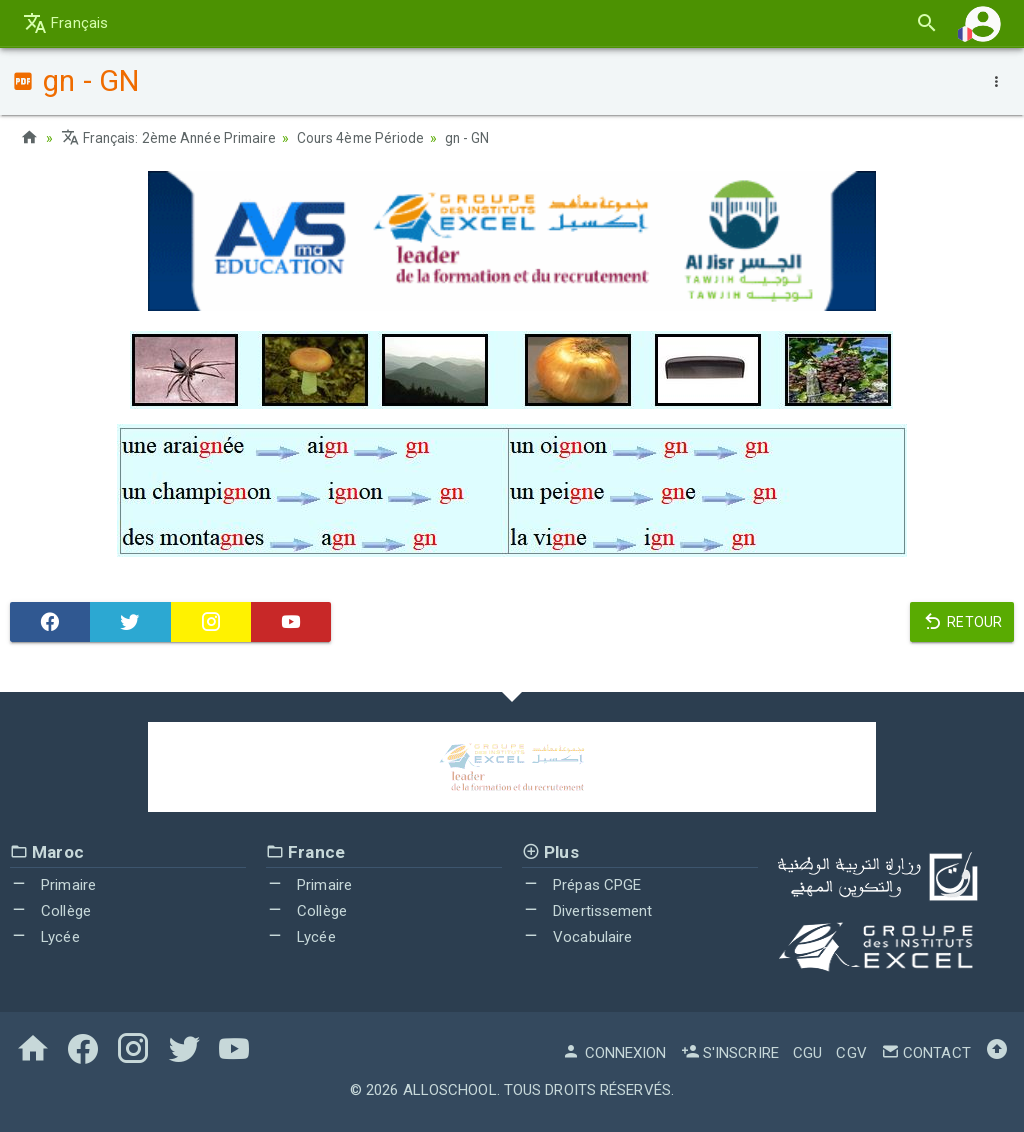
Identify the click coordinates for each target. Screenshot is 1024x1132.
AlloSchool (450, 1090)
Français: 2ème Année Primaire (172, 138)
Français (65, 23)
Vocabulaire (577, 936)
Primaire (53, 885)
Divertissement (587, 911)
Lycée (45, 936)
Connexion (614, 1053)
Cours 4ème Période (369, 138)
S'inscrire (730, 1053)
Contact (926, 1053)
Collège (50, 911)
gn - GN (478, 138)
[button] (983, 23)
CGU (807, 1053)
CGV (851, 1053)
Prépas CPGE (581, 885)
